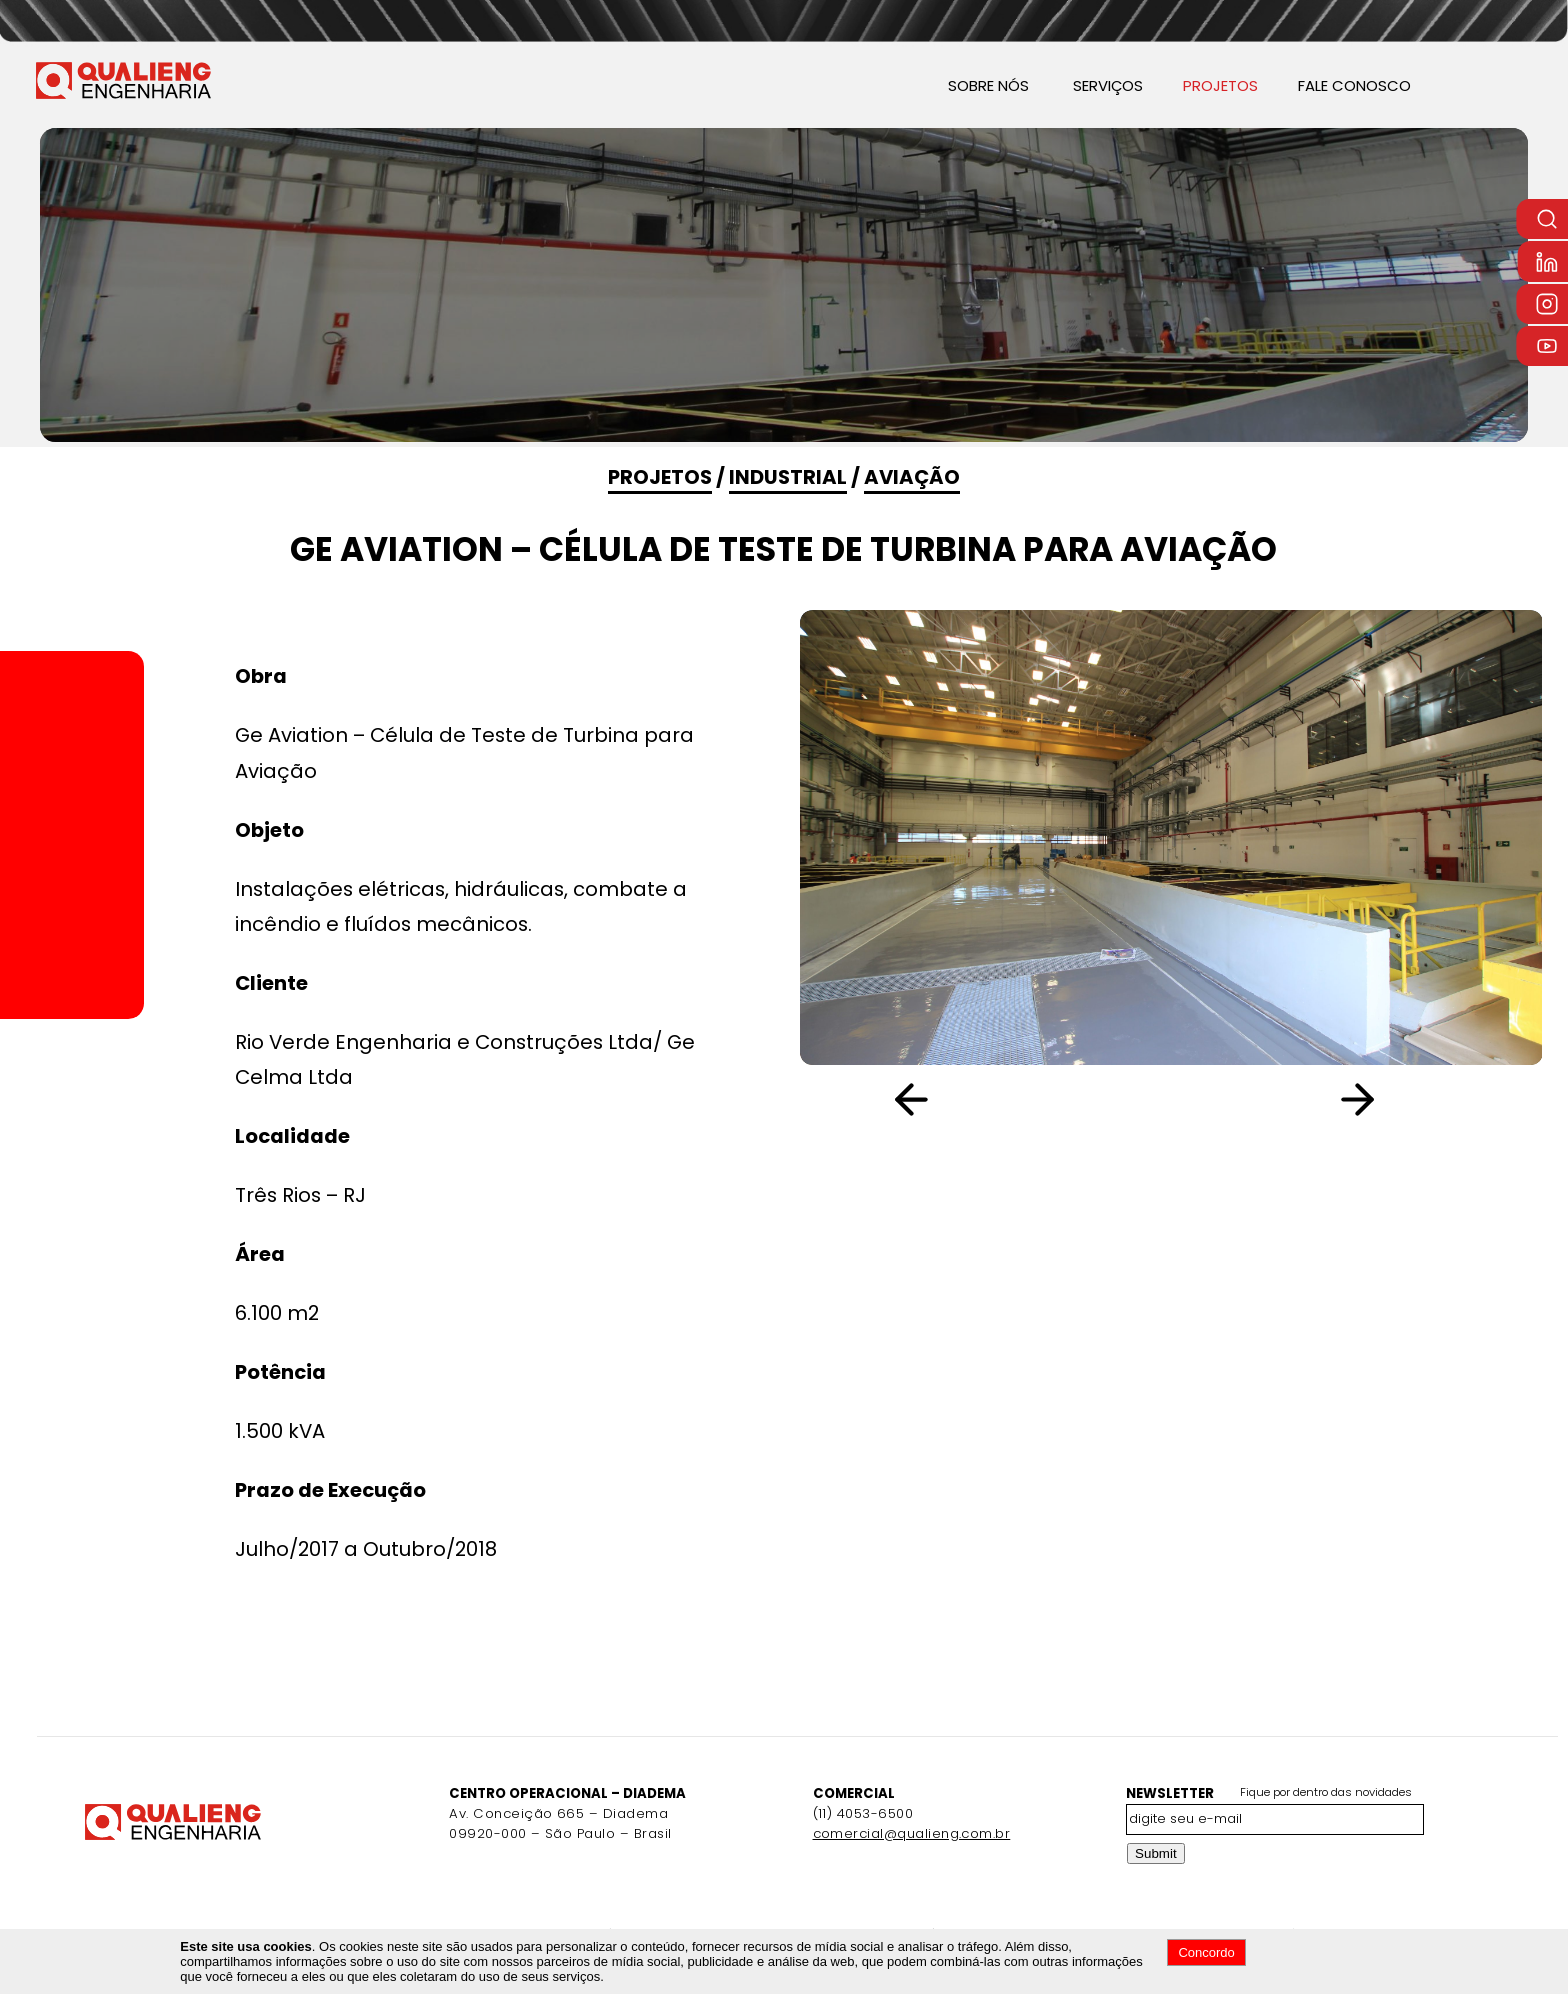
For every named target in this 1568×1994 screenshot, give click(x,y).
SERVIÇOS (1108, 85)
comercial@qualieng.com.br (912, 1833)
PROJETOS (1220, 85)
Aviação (912, 477)
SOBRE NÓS (988, 85)
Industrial (788, 477)
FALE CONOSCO (1354, 85)
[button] (1369, 1100)
